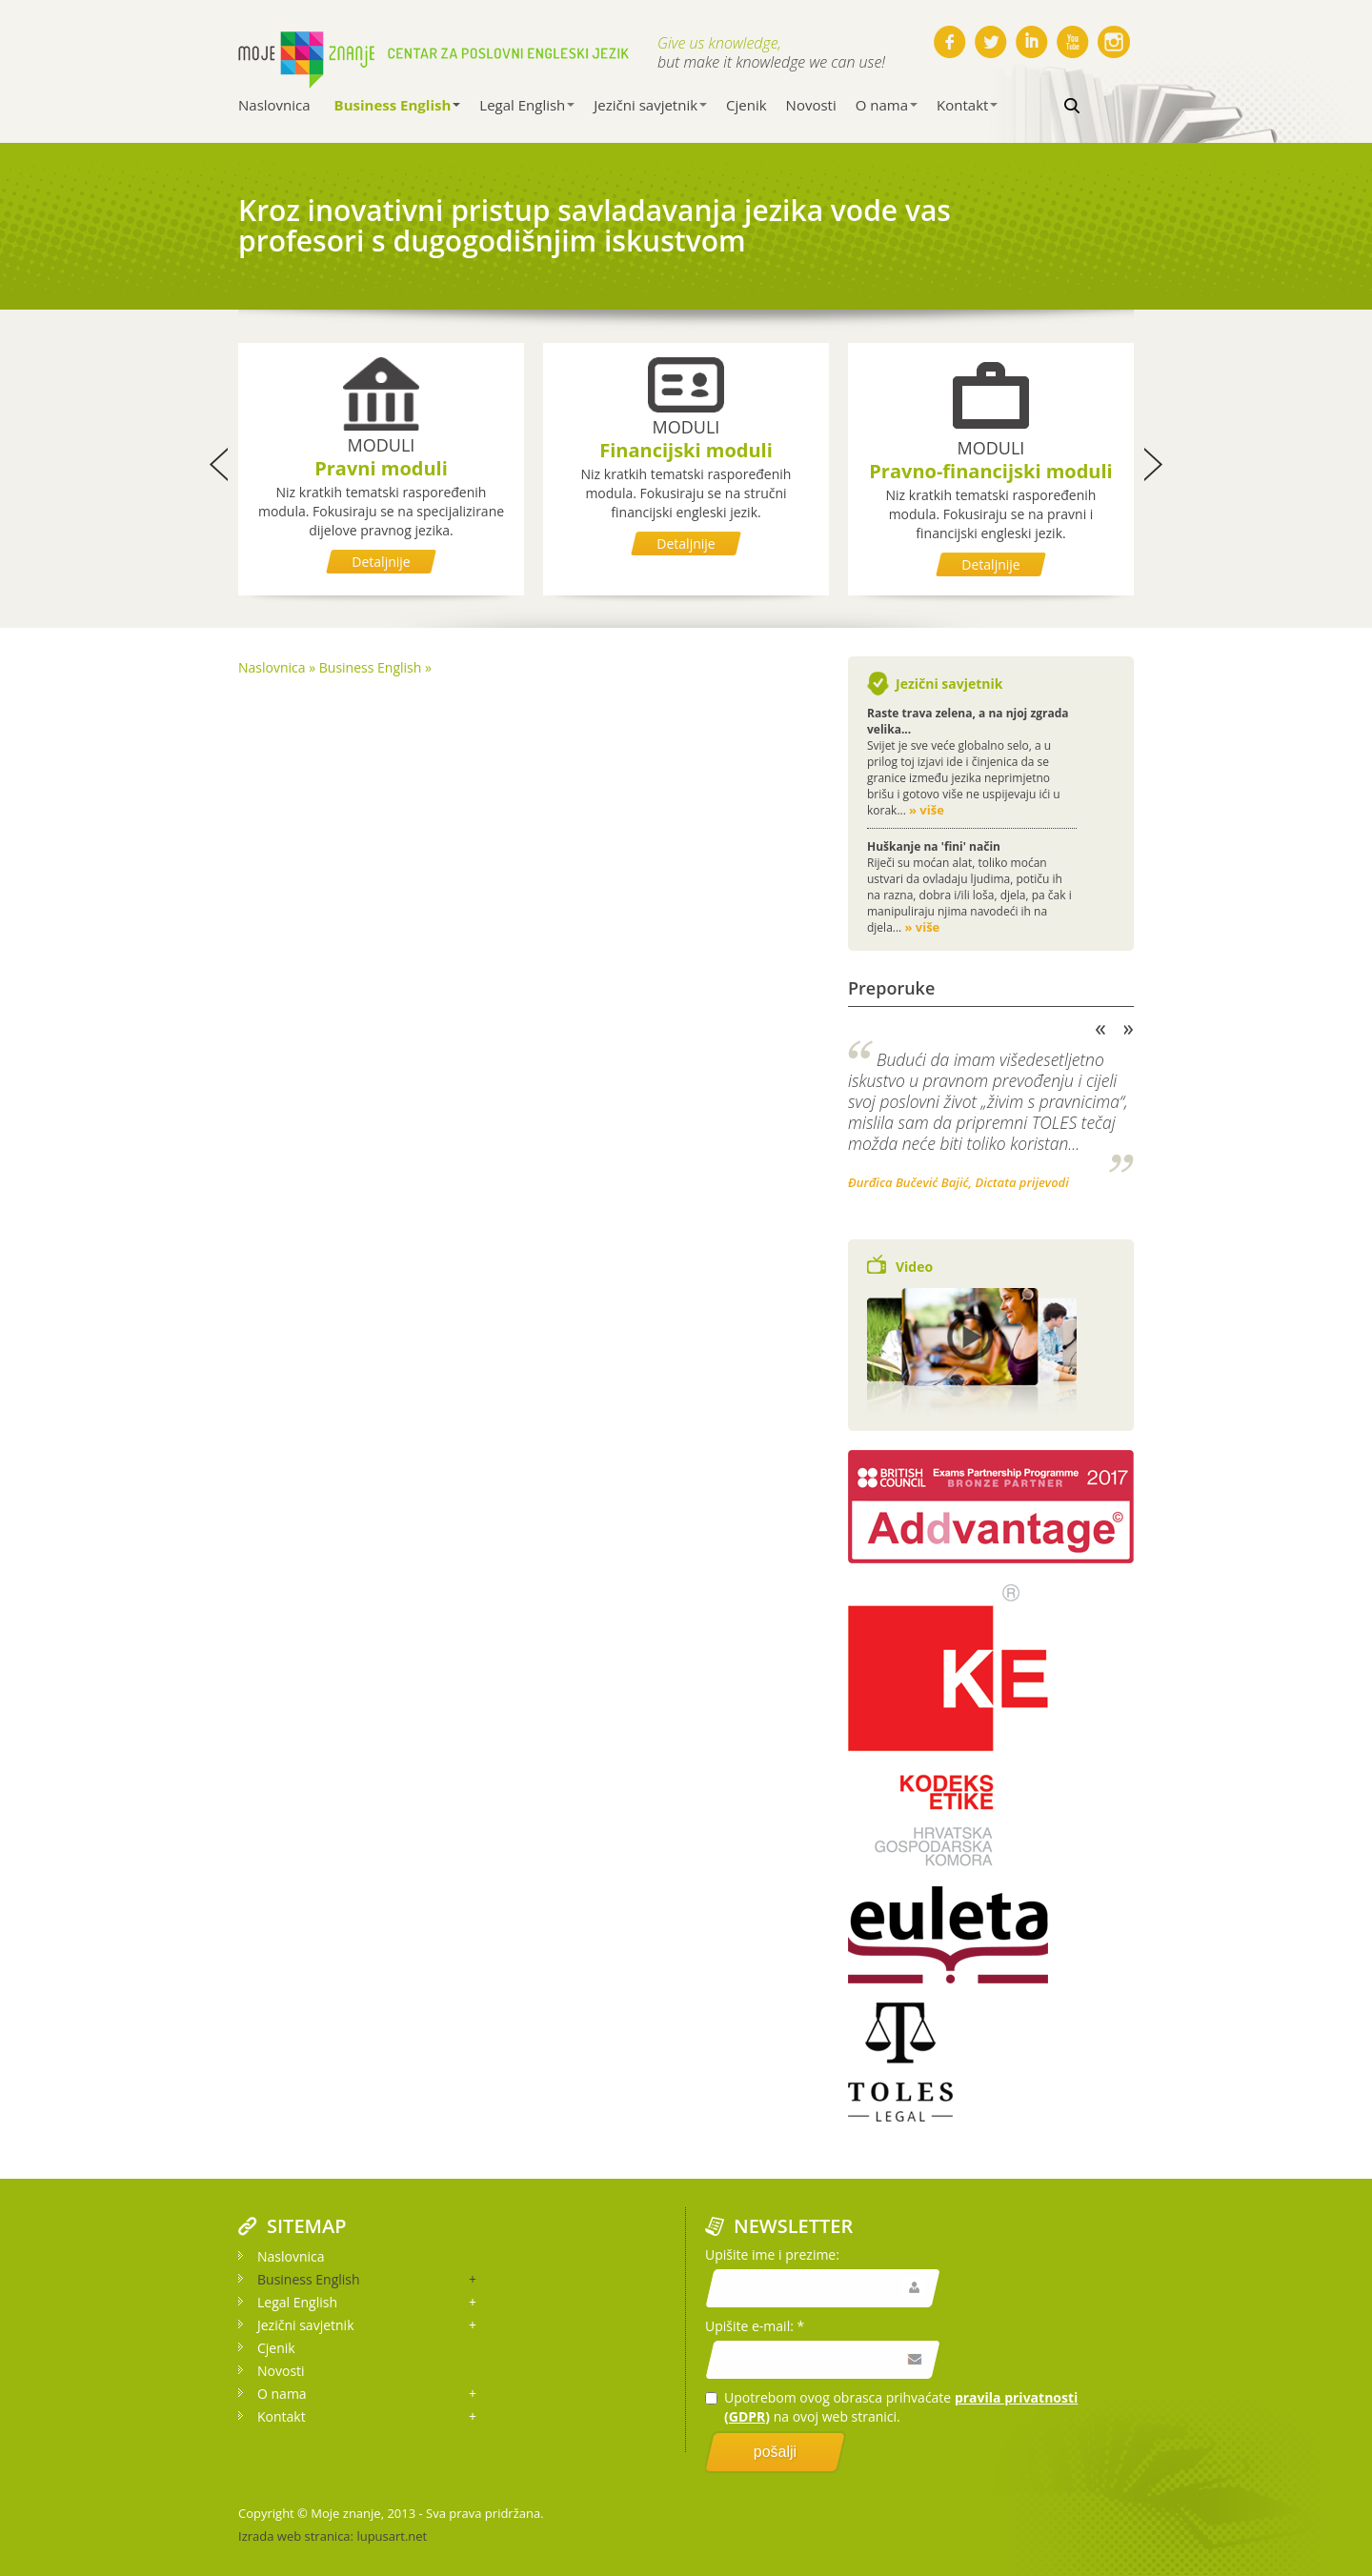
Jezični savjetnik (650, 104)
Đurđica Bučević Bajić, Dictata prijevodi (958, 1182)
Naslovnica (274, 104)
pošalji (775, 2452)
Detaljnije (381, 562)
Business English (397, 104)
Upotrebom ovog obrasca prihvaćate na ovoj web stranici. (891, 2406)
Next (1129, 1030)
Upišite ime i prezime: (772, 2254)
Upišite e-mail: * (754, 2326)
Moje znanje (345, 2513)
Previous (1100, 1030)
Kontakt (967, 104)
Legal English (527, 104)
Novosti (811, 104)
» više (926, 809)
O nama (887, 104)
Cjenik (746, 104)
